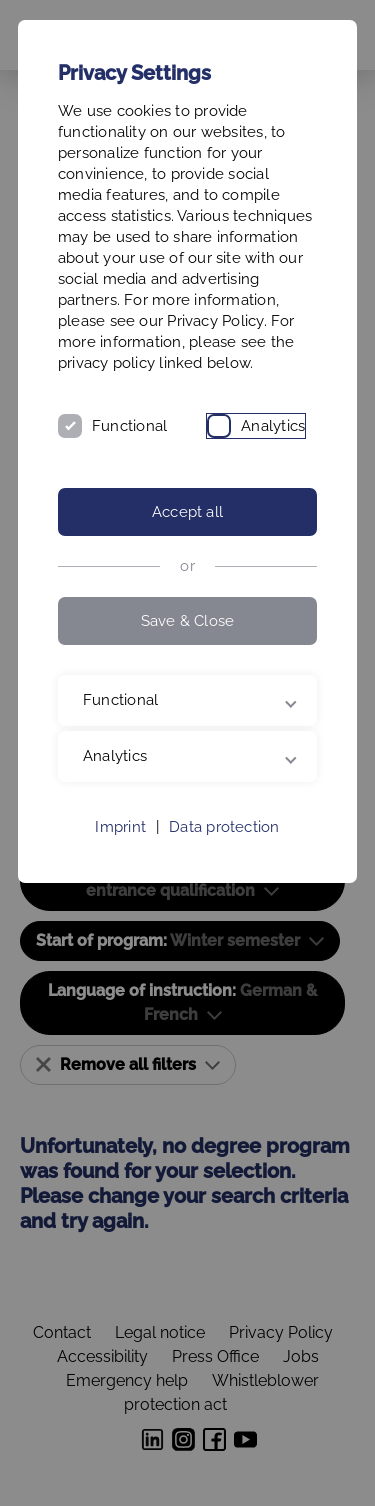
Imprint (120, 827)
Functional (129, 426)
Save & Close (188, 621)
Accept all (187, 512)
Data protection (224, 827)
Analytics (273, 426)
